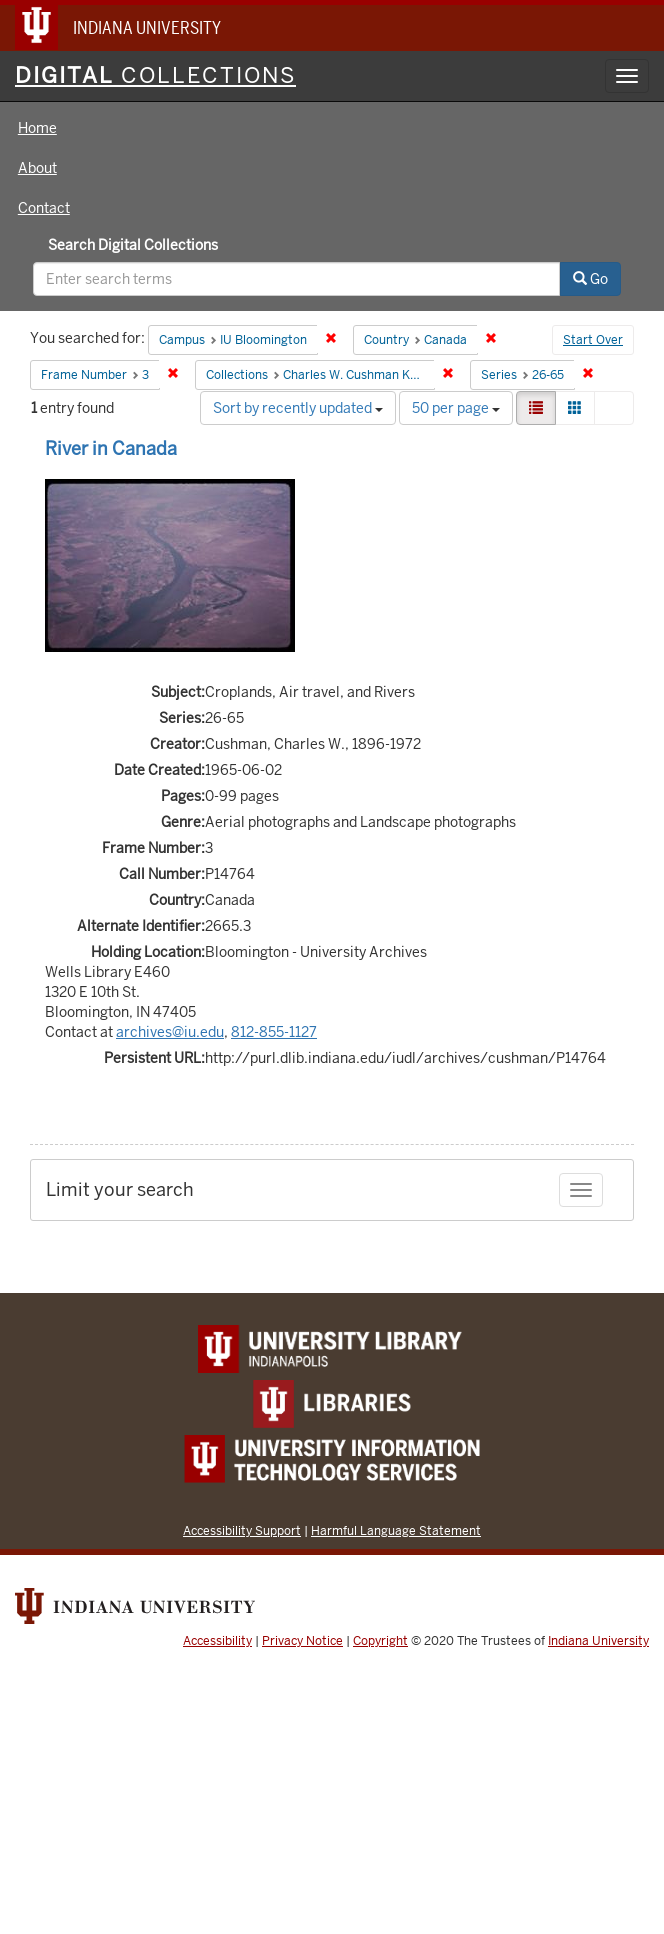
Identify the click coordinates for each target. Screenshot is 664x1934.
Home (37, 128)
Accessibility (217, 1641)
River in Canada (111, 448)
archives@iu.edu (170, 1032)
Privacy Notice (302, 1641)
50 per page (456, 408)
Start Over (593, 340)
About (37, 168)
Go (590, 279)
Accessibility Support (242, 1530)
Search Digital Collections (133, 245)
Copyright (380, 1641)
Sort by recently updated (298, 408)
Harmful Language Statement (396, 1530)
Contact (44, 208)
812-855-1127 (274, 1032)
